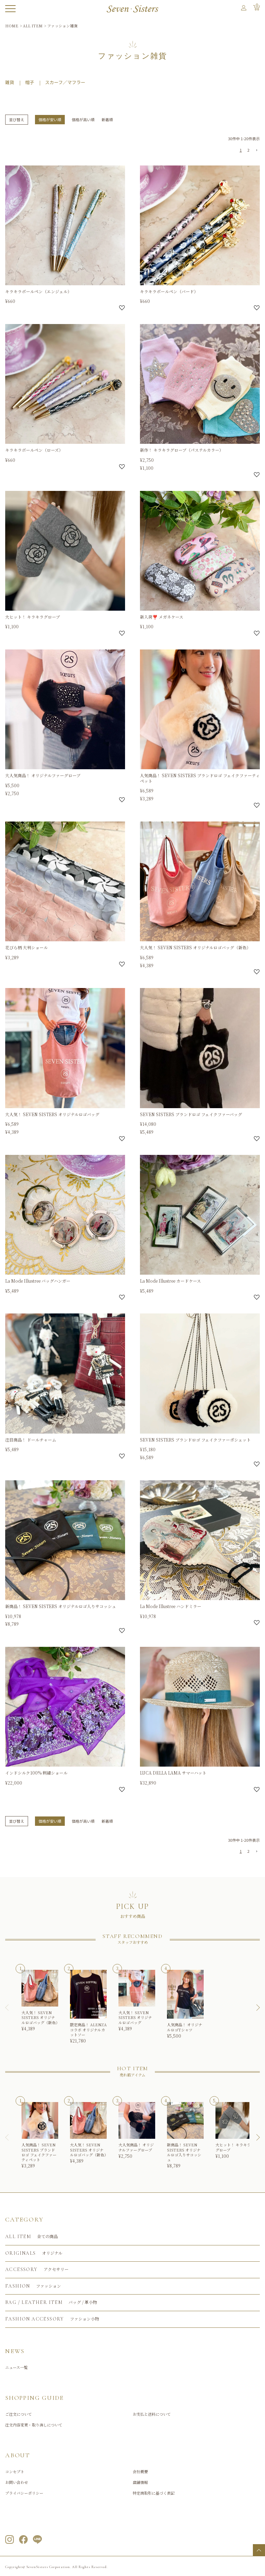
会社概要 (140, 2471)
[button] (256, 150)
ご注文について (18, 2414)
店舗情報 (140, 2482)
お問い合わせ (16, 2482)
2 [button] (248, 150)
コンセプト (14, 2471)
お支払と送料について (152, 2414)
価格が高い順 (83, 119)
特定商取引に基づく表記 (154, 2493)
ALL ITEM (33, 25)
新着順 (107, 119)
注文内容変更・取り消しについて (33, 2424)
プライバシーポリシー (24, 2493)
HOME (11, 25)
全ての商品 (31, 2237)
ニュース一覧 (16, 2367)
